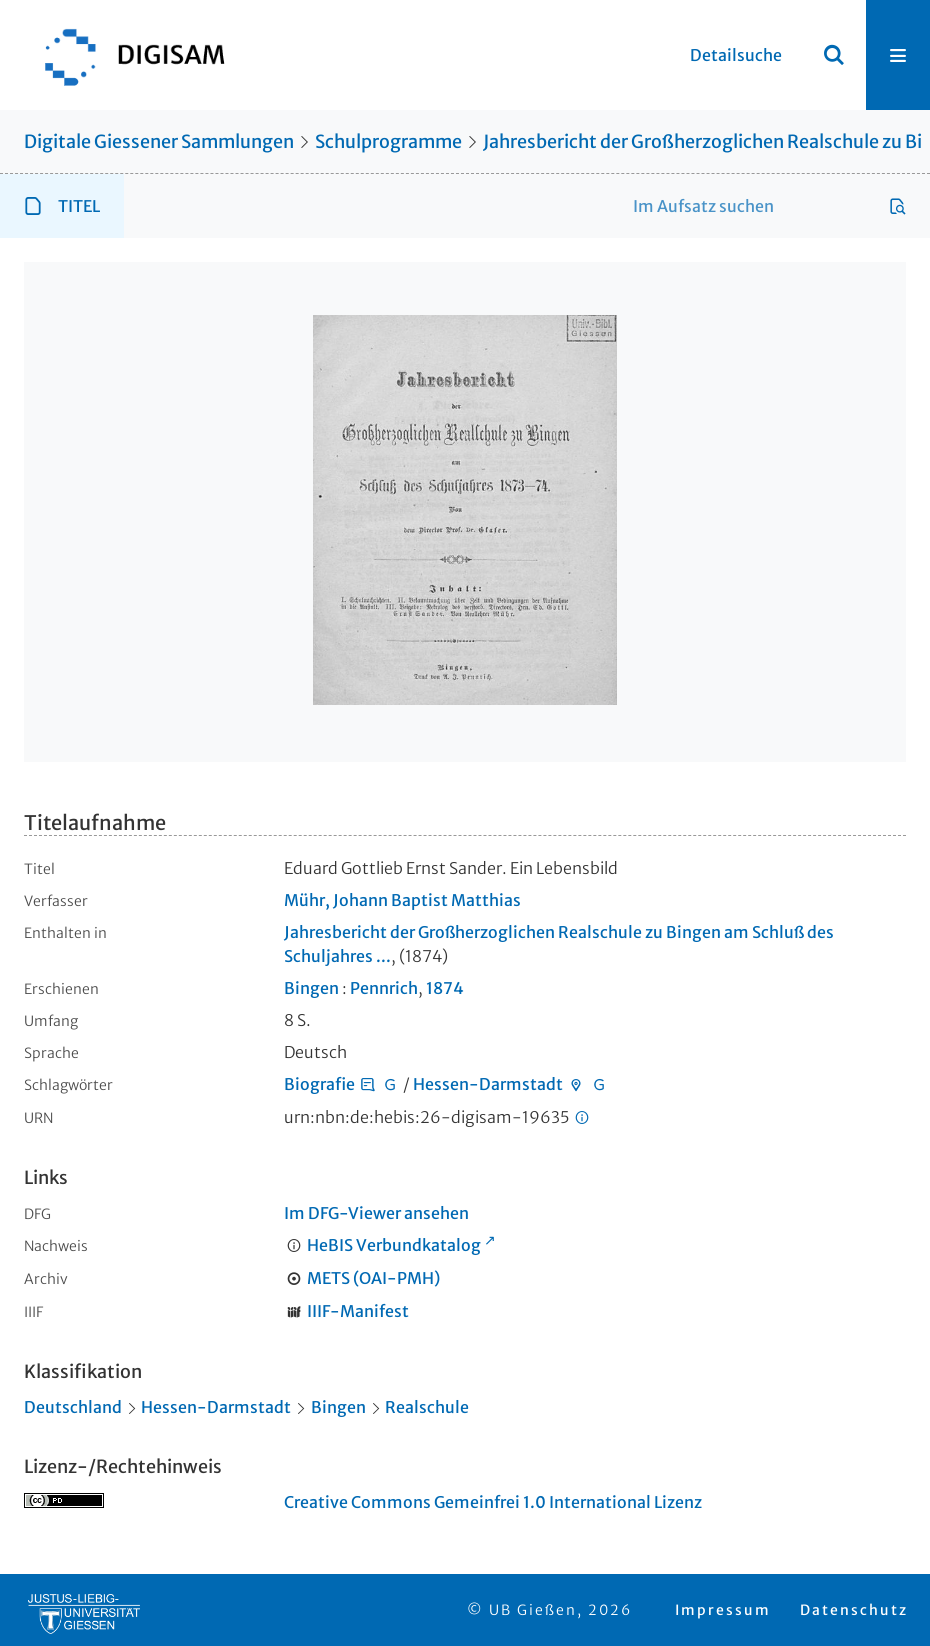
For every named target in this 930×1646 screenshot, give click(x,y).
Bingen (311, 988)
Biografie (319, 1084)
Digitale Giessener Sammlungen (159, 141)
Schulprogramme (388, 141)
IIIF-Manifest (358, 1311)
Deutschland (73, 1407)
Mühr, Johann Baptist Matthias (402, 900)
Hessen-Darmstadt (488, 1084)
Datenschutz (854, 1610)
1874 (445, 988)
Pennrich (384, 988)
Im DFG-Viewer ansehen (376, 1213)
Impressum (723, 1610)
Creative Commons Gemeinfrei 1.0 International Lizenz (493, 1502)
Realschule (427, 1407)
